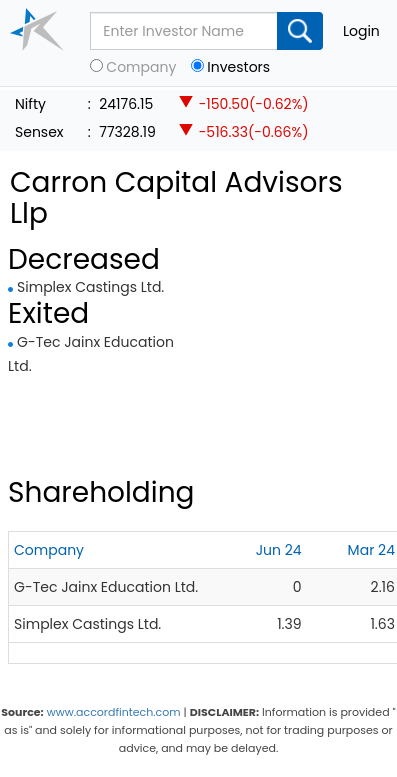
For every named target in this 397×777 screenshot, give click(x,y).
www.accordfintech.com (114, 712)
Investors (238, 67)
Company (141, 67)
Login (361, 31)
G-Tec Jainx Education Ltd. (106, 587)
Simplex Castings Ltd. (90, 287)
